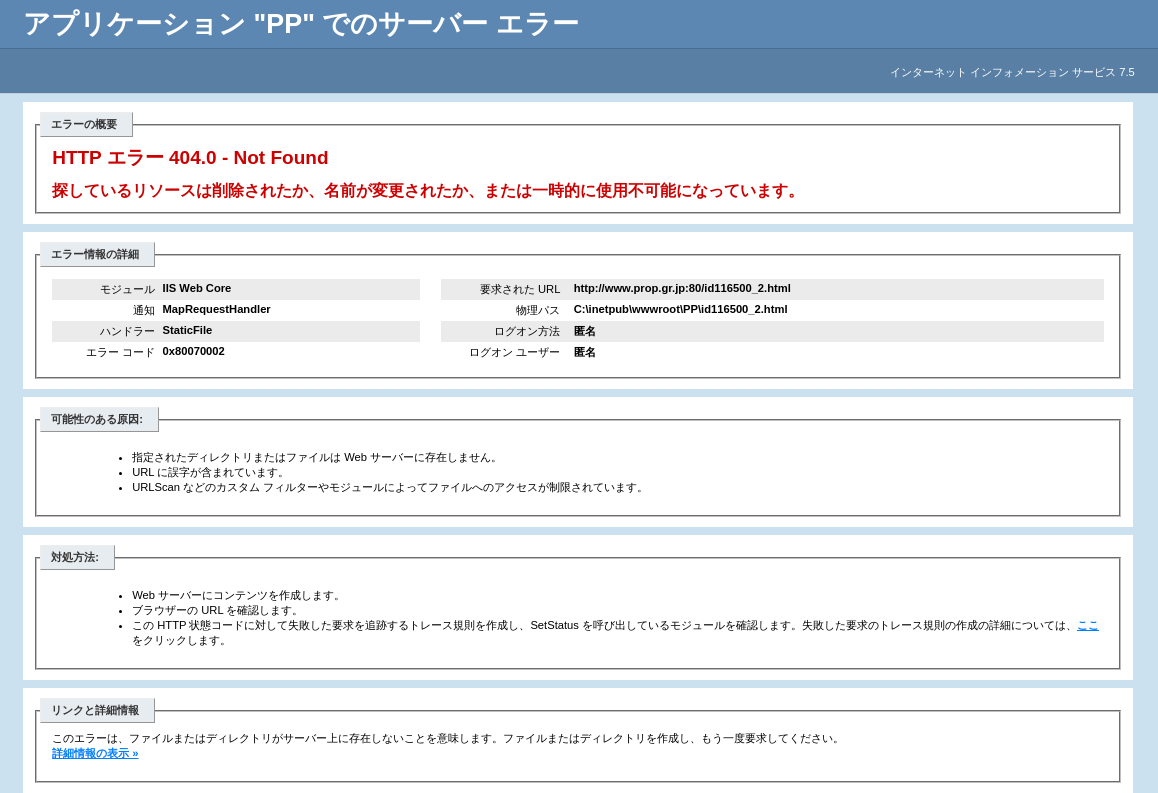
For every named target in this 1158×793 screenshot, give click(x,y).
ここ (1088, 625)
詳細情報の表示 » (95, 753)
